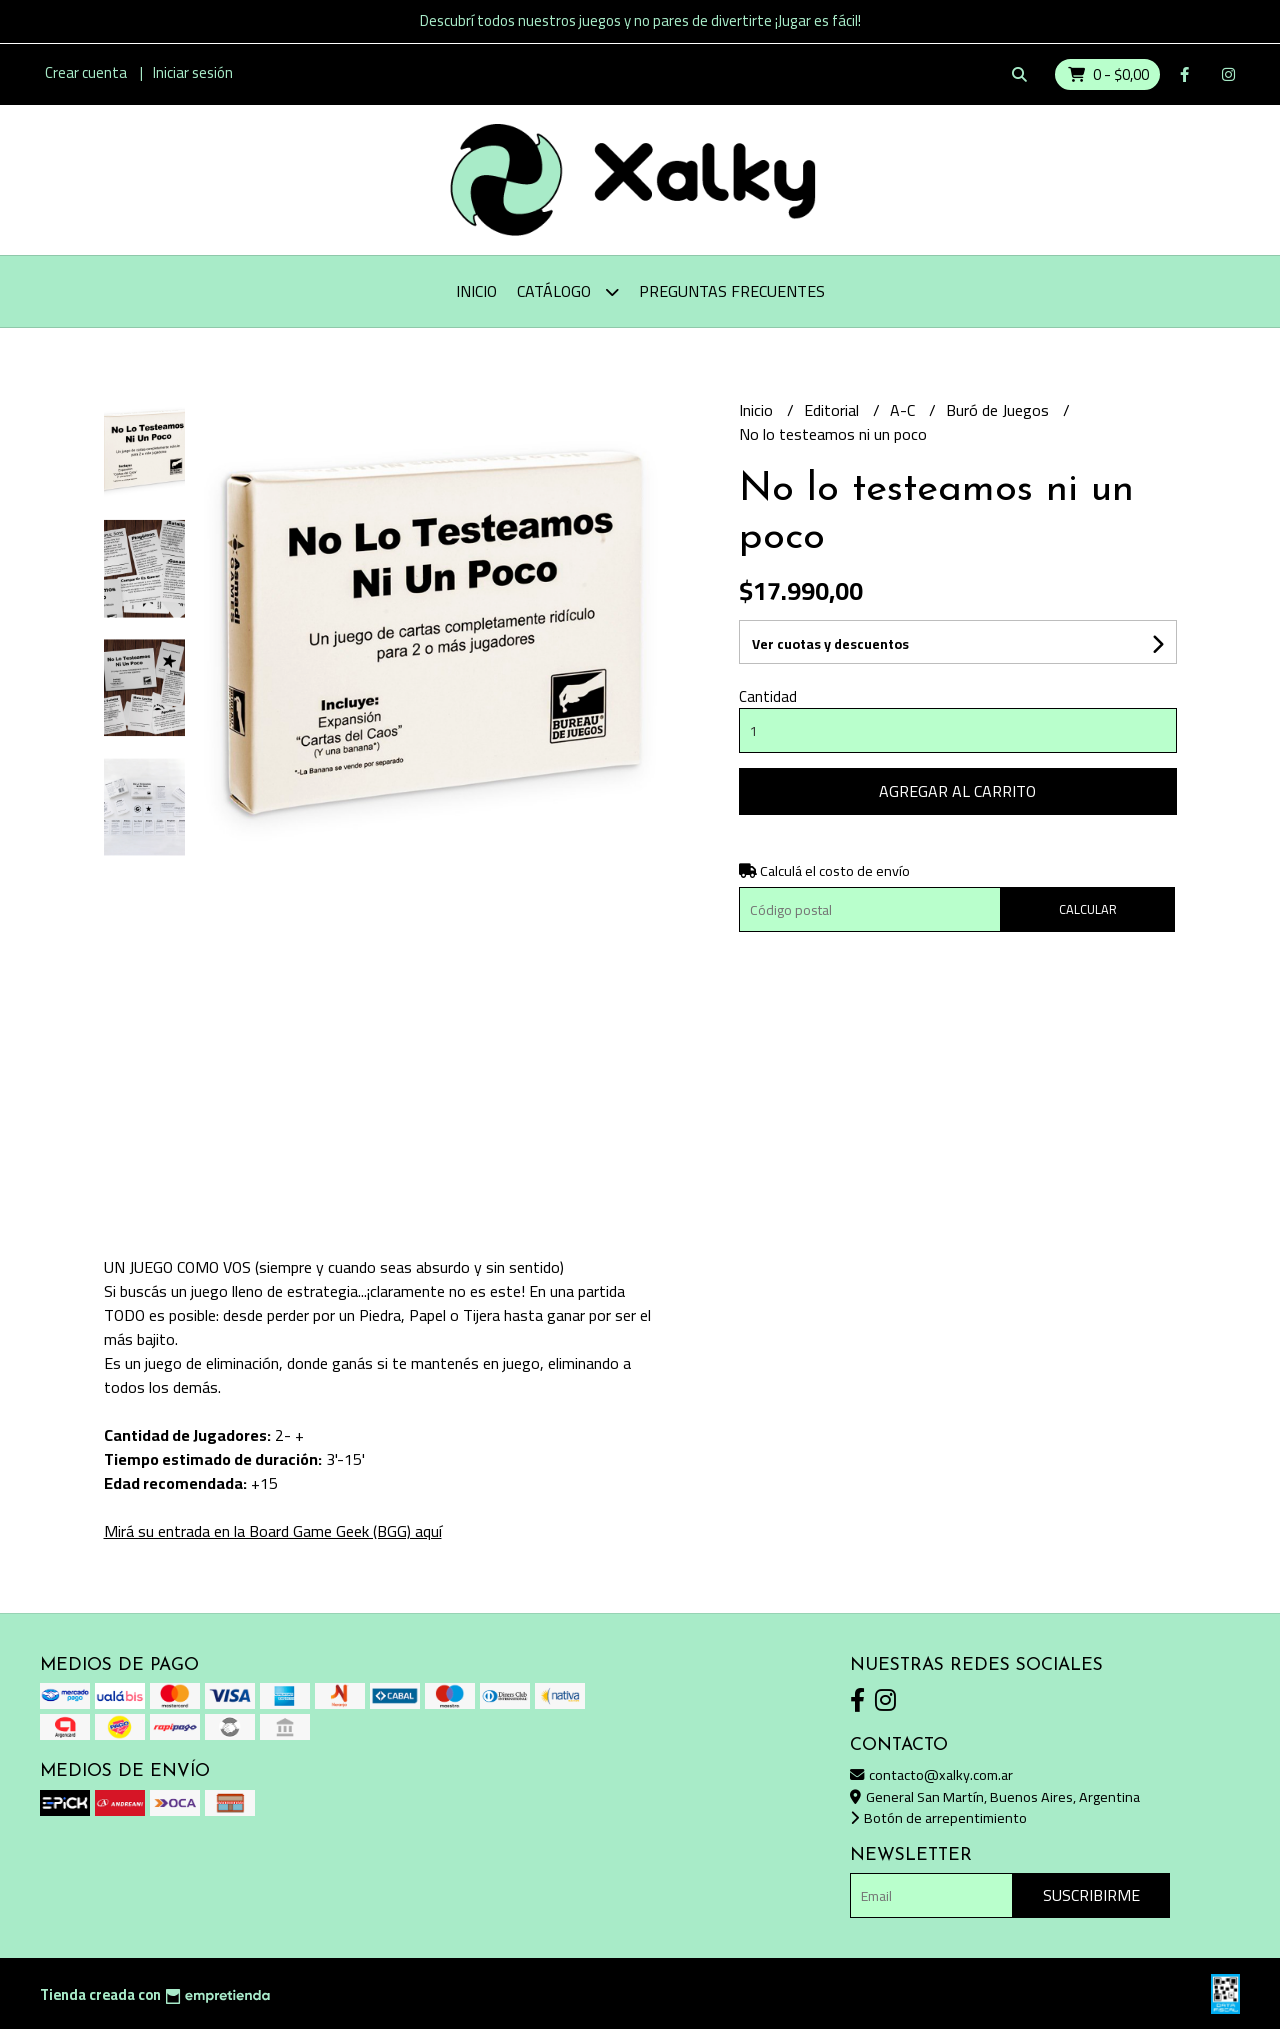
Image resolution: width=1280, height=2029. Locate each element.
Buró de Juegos (999, 410)
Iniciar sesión (193, 72)
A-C (904, 410)
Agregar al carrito (957, 791)
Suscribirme (1091, 1895)
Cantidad (768, 696)
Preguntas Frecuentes (732, 291)
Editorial (833, 410)
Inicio (476, 291)
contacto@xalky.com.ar (931, 1774)
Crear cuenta (86, 72)
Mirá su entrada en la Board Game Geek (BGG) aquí (273, 1531)
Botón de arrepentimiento (938, 1817)
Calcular (1088, 909)
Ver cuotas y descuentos (830, 644)
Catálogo (568, 291)
